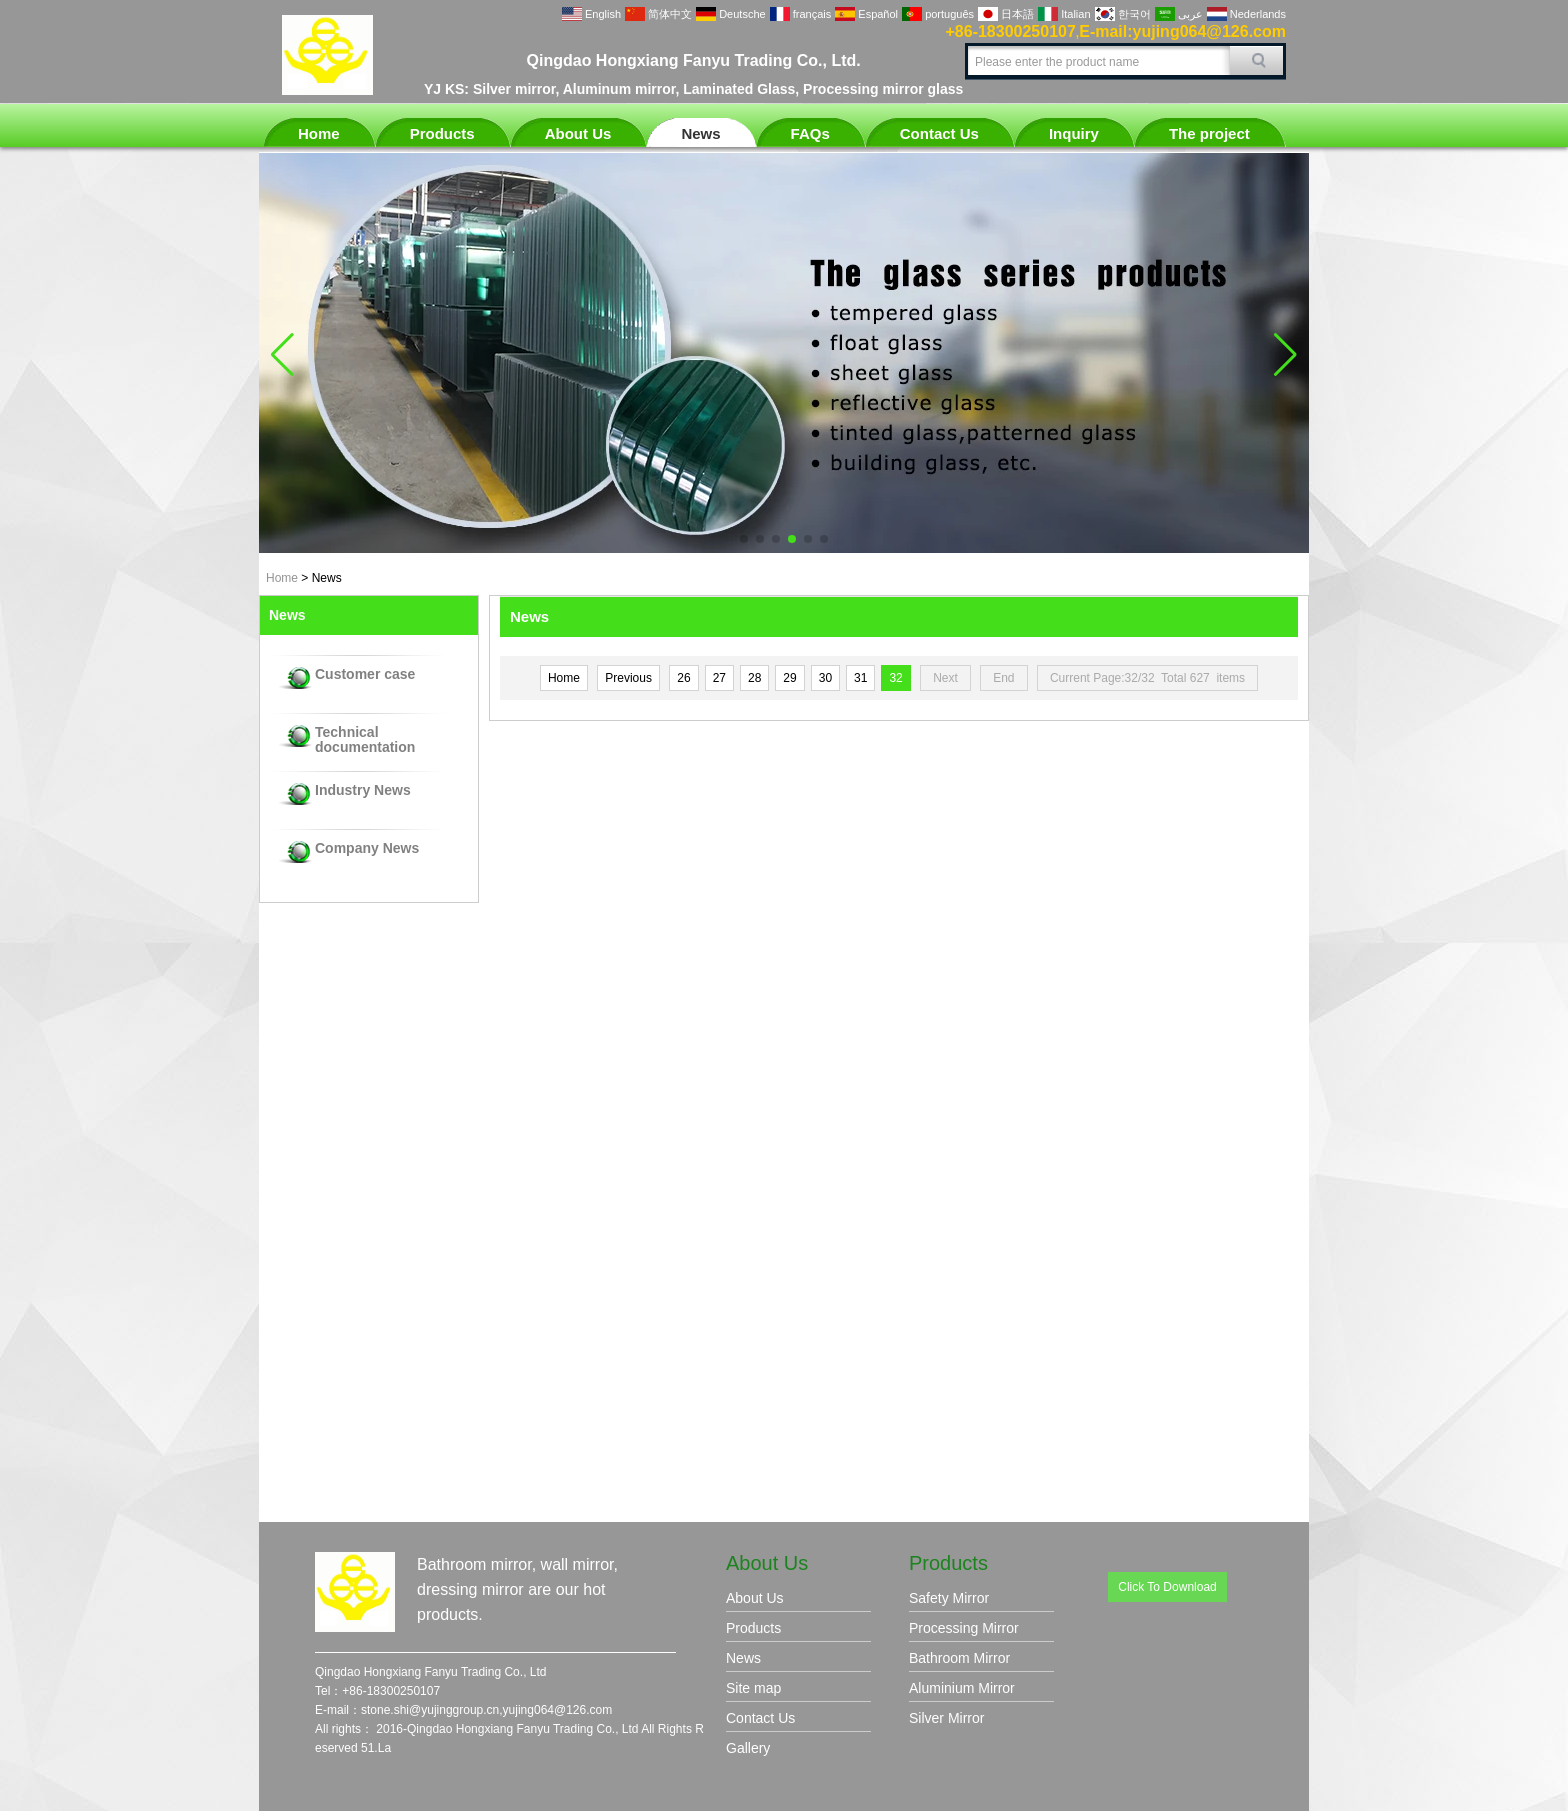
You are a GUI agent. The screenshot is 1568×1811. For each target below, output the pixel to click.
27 (719, 678)
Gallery (748, 1748)
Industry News (363, 790)
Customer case (365, 674)
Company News (367, 848)
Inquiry (1074, 133)
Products (442, 133)
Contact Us (939, 133)
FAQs (810, 133)
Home (319, 133)
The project (1209, 133)
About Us (578, 133)
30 (825, 678)
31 (860, 678)
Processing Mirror (964, 1628)
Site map (753, 1688)
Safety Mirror (949, 1598)
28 (754, 678)
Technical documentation (365, 740)
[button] (744, 539)
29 (789, 678)
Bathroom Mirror (959, 1658)
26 (683, 678)
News (700, 133)
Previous (628, 678)
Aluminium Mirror (962, 1688)
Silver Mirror (946, 1718)
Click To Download (1167, 1587)
